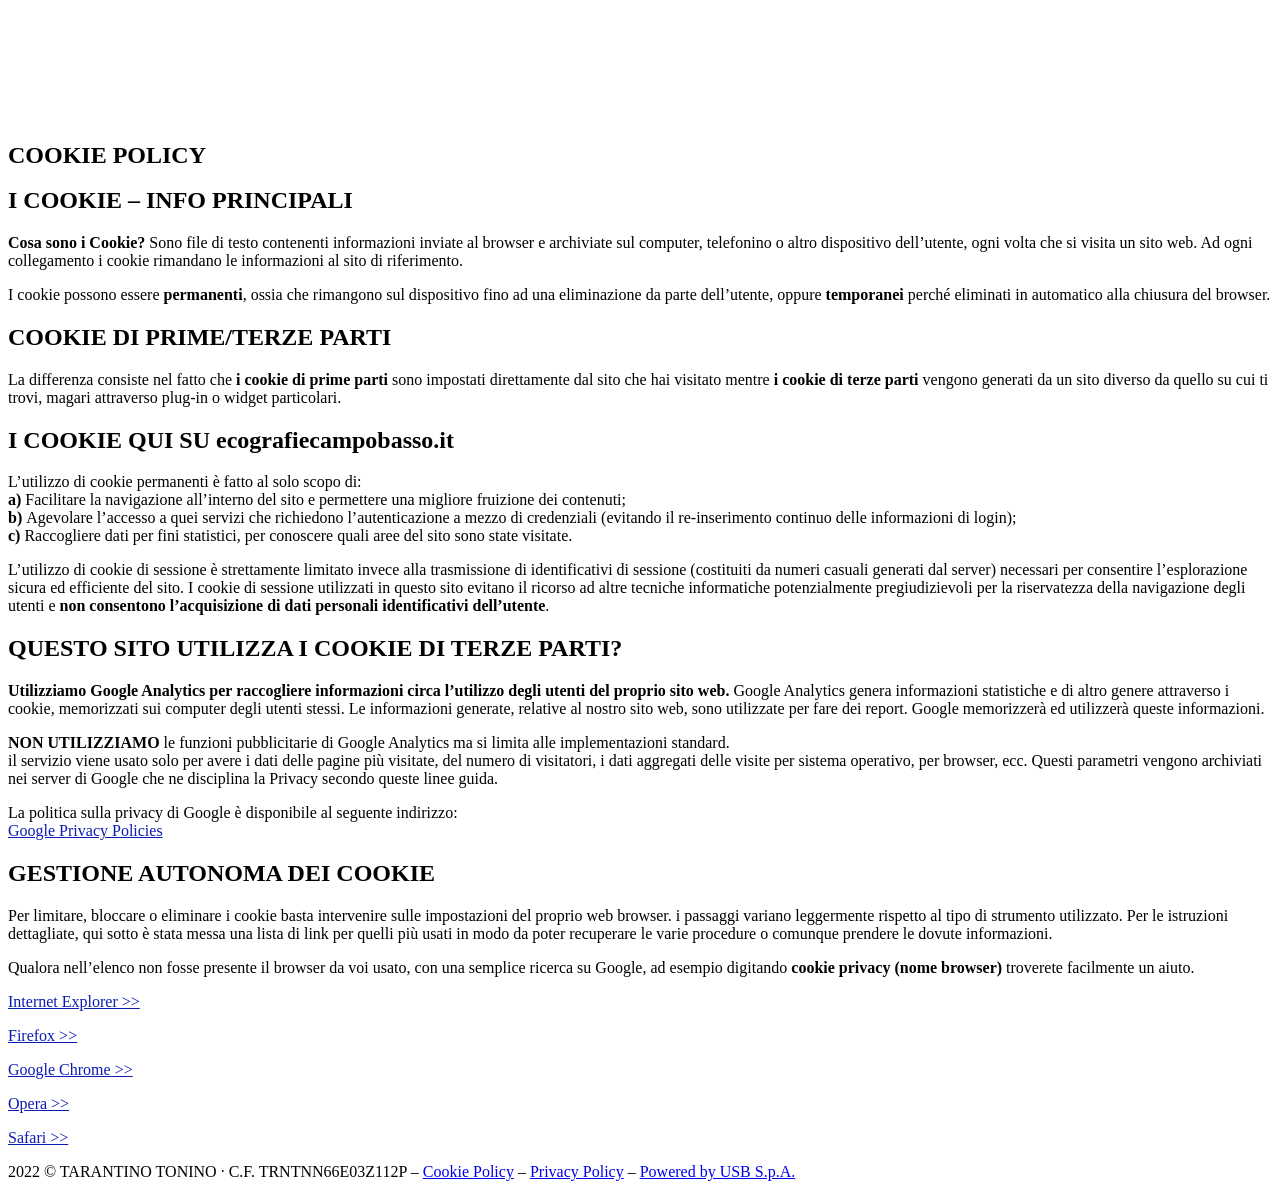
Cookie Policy (468, 1171)
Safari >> (38, 1137)
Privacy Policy (577, 1171)
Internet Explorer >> (74, 1001)
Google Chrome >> (70, 1069)
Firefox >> (42, 1035)
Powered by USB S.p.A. (718, 1171)
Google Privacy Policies (85, 830)
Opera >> (38, 1103)
